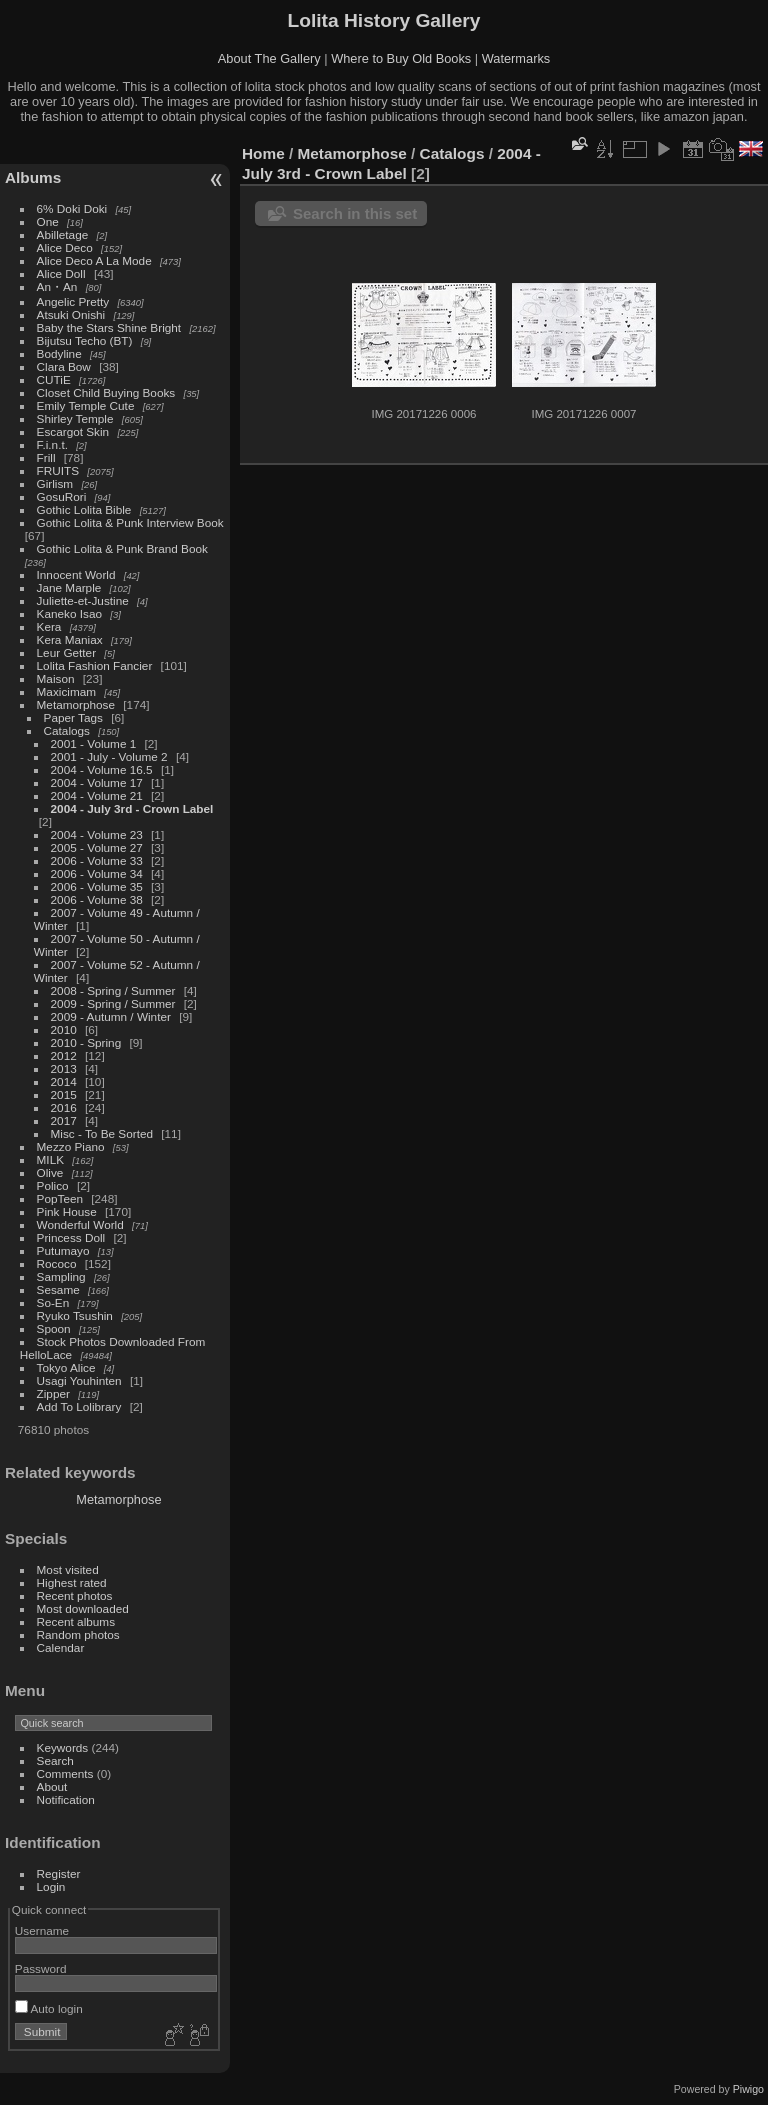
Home (263, 153)
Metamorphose (76, 704)
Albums (33, 177)
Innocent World (76, 574)
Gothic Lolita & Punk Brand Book (122, 548)
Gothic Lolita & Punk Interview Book (130, 522)
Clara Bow (64, 366)
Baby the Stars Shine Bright (109, 327)
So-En (53, 1302)
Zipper (53, 1393)
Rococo (57, 1263)
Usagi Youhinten (79, 1380)
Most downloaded (83, 1608)
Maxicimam (66, 691)
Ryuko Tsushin (75, 1315)
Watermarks (516, 58)
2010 (64, 1029)
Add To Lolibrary (79, 1406)
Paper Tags (73, 717)
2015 (64, 1094)
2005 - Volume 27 (97, 847)
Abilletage (63, 234)
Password (41, 1968)
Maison (56, 678)
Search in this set (355, 213)
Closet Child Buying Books (106, 392)
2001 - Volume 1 (94, 743)
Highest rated (72, 1582)
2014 (64, 1081)
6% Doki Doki (72, 208)
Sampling (61, 1276)
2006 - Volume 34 (97, 873)
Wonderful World (80, 1224)
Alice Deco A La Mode (94, 260)
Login (51, 1886)
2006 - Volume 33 (97, 860)
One (48, 221)
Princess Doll (71, 1237)
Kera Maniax (70, 639)
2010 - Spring (86, 1042)
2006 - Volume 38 (97, 899)
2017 (64, 1120)
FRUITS (58, 470)
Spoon (54, 1328)
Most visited (68, 1569)
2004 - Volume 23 (97, 834)
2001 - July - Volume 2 (109, 756)
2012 (64, 1055)
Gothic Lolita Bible (84, 509)
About (52, 1786)
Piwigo (748, 2089)
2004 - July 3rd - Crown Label (132, 808)
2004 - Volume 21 (97, 795)
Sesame (58, 1289)
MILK (50, 1159)
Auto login (49, 2008)
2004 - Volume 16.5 (102, 769)
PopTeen (60, 1198)
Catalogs (67, 730)
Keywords (63, 1747)
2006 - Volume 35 (97, 886)
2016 (64, 1107)
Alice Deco (65, 247)
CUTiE (54, 379)
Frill (46, 457)
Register (59, 1873)
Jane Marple (69, 587)
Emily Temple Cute (86, 405)
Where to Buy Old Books (401, 58)
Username (42, 1930)
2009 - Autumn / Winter (113, 1016)
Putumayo (63, 1250)
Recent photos (75, 1595)
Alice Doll (61, 273)
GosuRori (62, 496)
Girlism (55, 483)
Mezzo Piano (71, 1146)
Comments (65, 1773)
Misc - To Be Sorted (102, 1133)
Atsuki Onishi (71, 314)
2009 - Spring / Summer (113, 1003)
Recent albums (76, 1621)
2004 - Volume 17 (97, 782)
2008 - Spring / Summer (113, 990)
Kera (49, 626)
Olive (50, 1172)
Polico (53, 1185)
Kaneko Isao (69, 613)
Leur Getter (67, 652)
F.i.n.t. (52, 444)
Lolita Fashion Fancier (95, 665)
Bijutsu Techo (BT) (85, 340)
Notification (66, 1799)
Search (55, 1760)
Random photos (78, 1634)
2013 (64, 1068)
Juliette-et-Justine (83, 600)
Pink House (67, 1211)
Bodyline (59, 353)
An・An (57, 286)
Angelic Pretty (73, 301)
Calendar (61, 1647)
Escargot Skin (73, 431)
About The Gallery (269, 58)
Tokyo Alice (66, 1367)
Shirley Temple (75, 418)
